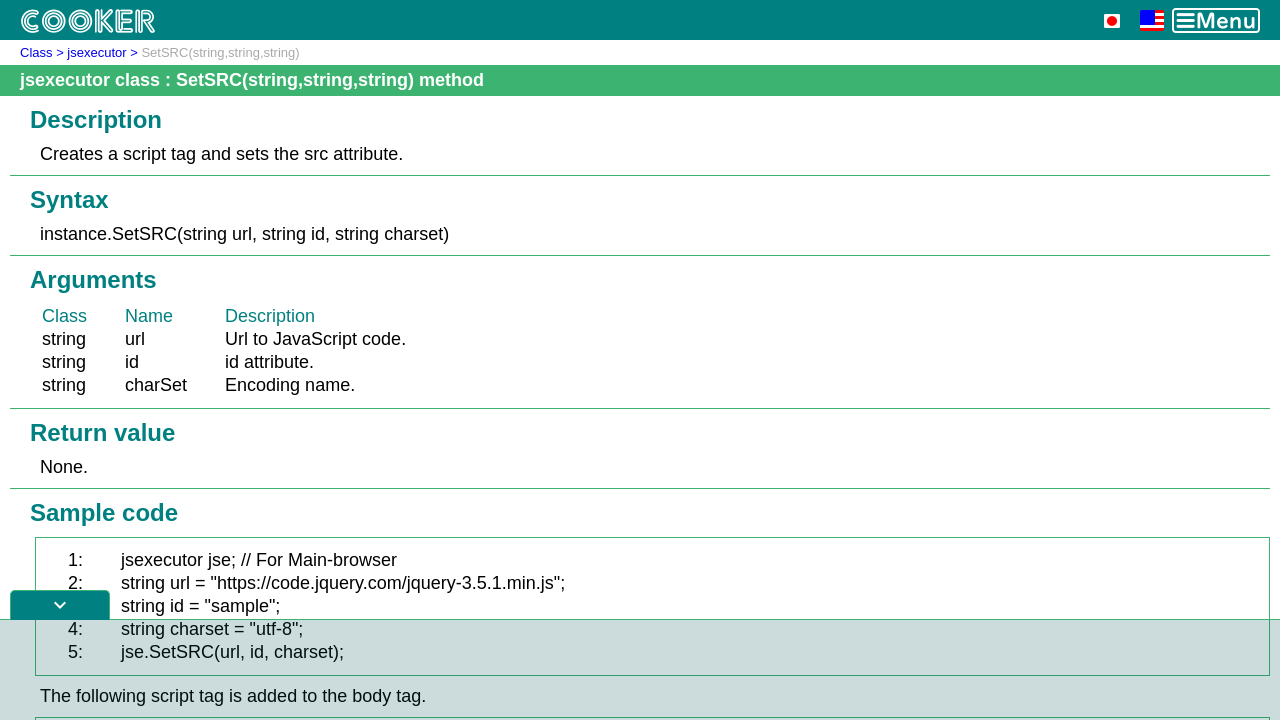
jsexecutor (96, 52)
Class (36, 52)
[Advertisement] (640, 670)
